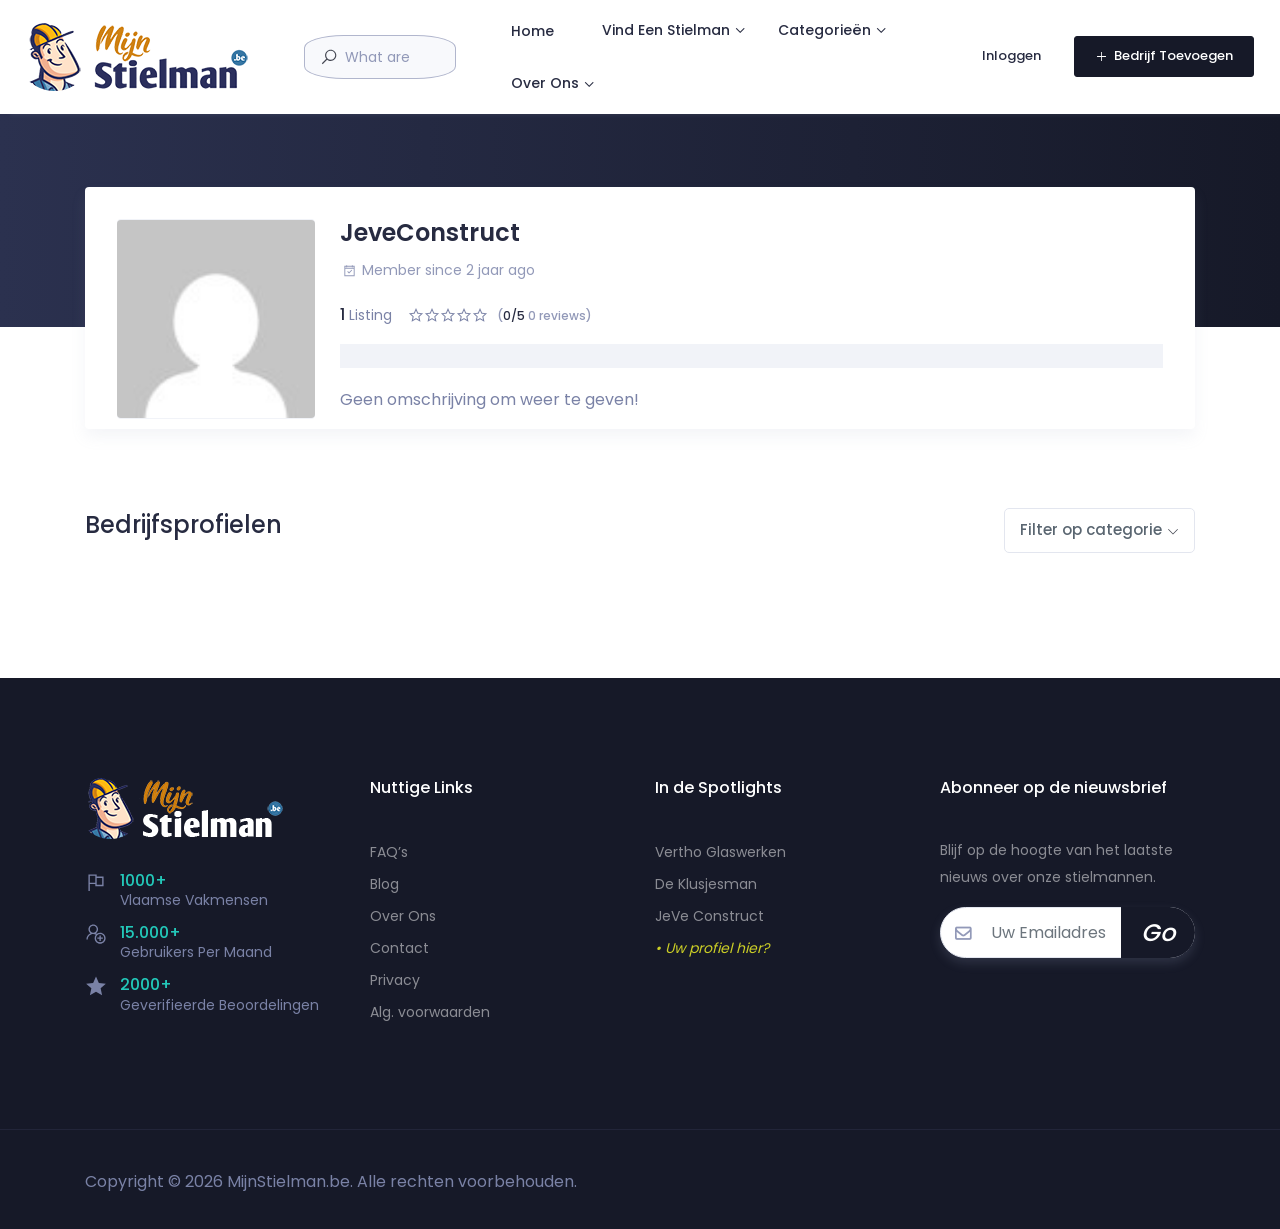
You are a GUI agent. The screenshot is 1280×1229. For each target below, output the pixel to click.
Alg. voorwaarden (430, 1012)
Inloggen (1009, 60)
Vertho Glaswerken (720, 852)
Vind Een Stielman (795, 30)
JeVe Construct (709, 916)
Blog (384, 884)
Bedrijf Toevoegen (1160, 60)
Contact (399, 948)
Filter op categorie (1091, 529)
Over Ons (815, 91)
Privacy (395, 980)
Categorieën (686, 91)
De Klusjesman (706, 884)
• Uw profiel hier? (712, 948)
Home (661, 31)
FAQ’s (389, 852)
